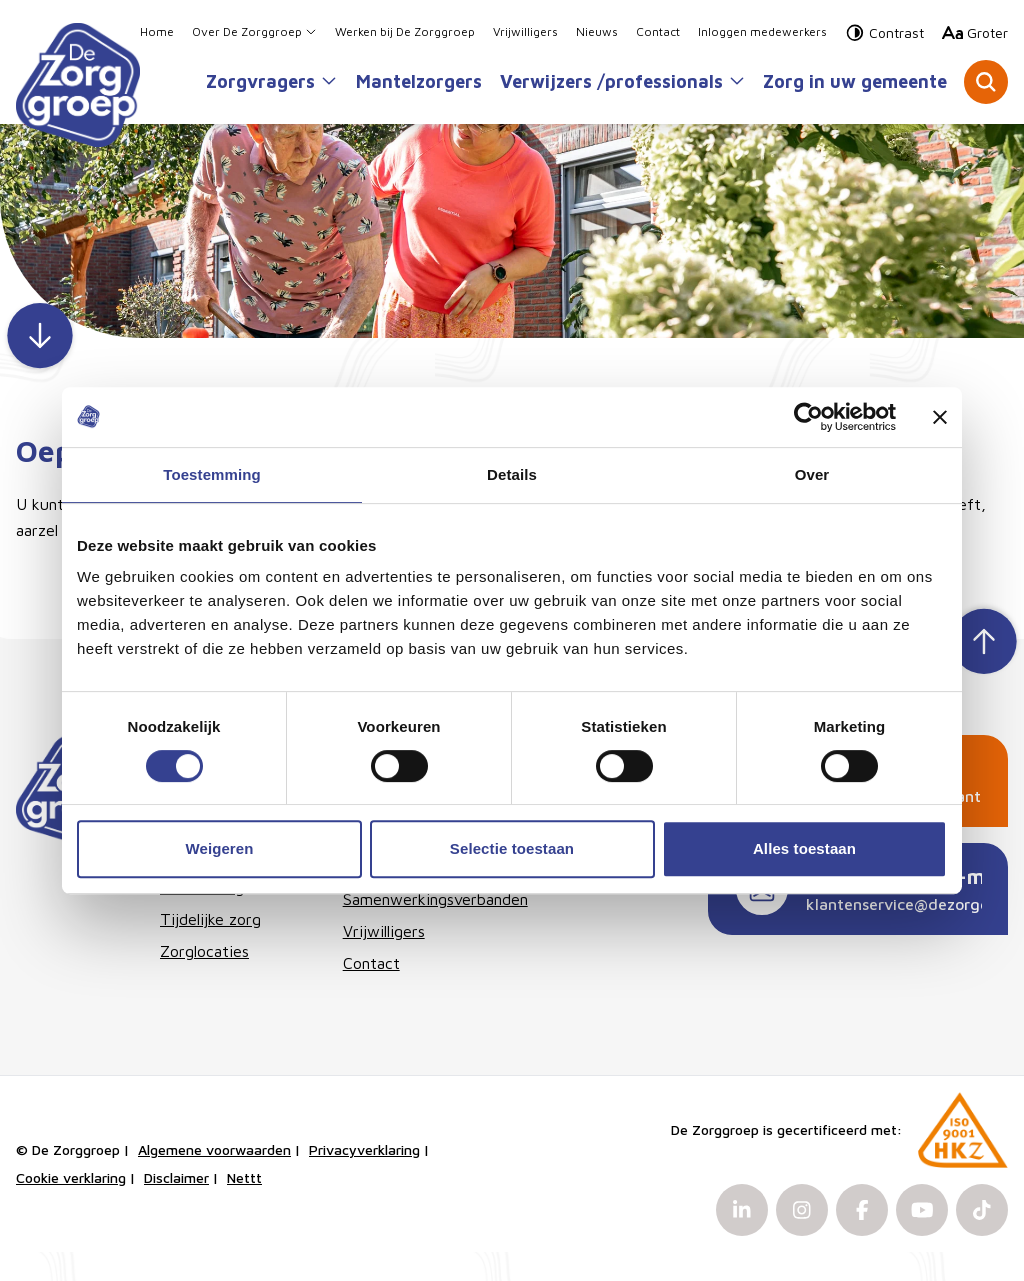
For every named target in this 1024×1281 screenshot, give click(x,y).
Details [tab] (512, 474)
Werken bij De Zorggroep (405, 34)
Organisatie (383, 896)
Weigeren (219, 848)
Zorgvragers (272, 83)
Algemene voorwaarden (214, 1178)
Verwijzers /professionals (623, 83)
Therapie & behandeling (202, 904)
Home (157, 34)
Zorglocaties (204, 980)
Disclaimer (176, 1206)
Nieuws (597, 34)
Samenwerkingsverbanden (418, 928)
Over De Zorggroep (254, 34)
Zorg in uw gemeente (855, 83)
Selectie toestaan (512, 848)
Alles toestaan (804, 848)
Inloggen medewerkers (762, 34)
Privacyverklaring (364, 1178)
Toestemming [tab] (212, 474)
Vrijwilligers (525, 34)
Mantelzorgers (419, 83)
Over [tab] (812, 474)
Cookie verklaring (71, 1206)
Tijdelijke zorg (210, 948)
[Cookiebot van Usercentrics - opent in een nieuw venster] (808, 417)
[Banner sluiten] (940, 417)
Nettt (244, 1206)
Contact (658, 34)
